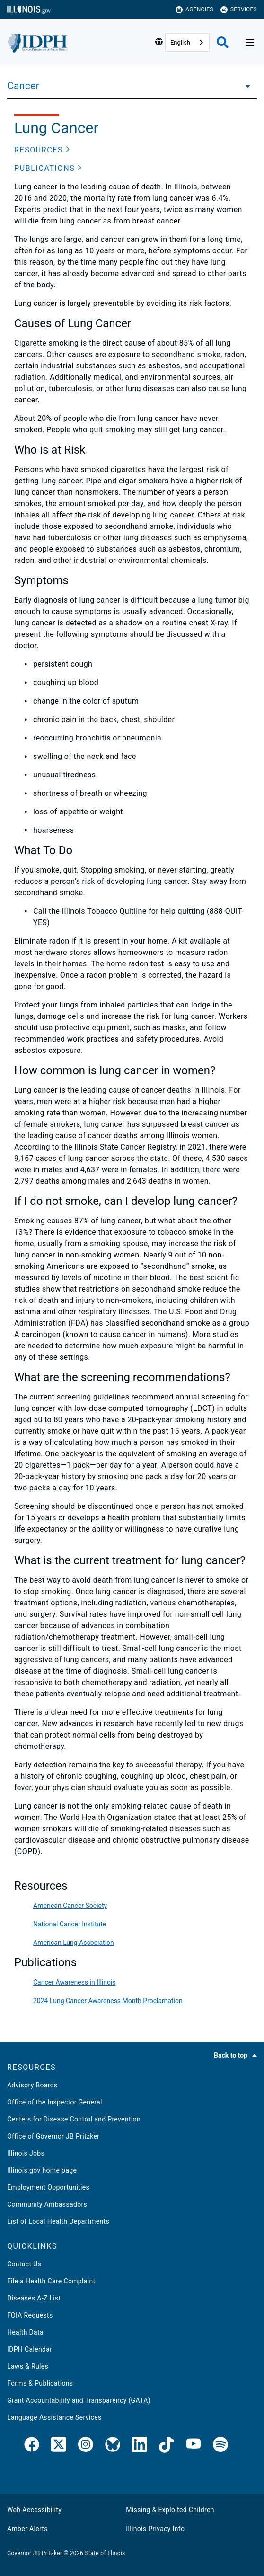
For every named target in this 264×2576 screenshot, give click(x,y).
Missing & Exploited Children (170, 2510)
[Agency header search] (223, 42)
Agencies (194, 9)
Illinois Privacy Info (155, 2528)
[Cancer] (245, 85)
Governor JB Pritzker (34, 2553)
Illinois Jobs (25, 2153)
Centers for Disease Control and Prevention (74, 2119)
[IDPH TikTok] (166, 2446)
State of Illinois (105, 2553)
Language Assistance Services (54, 2417)
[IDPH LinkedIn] (139, 2446)
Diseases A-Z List (34, 2298)
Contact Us (24, 2264)
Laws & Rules (27, 2366)
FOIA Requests (30, 2315)
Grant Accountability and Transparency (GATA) (78, 2400)
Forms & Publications (40, 2383)
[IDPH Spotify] (220, 2446)
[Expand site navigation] (250, 42)
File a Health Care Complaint (51, 2281)
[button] (42, 150)
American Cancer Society (70, 1905)
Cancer (23, 85)
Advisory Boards (32, 2085)
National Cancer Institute (69, 1924)
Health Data (25, 2332)
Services (238, 9)
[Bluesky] (112, 2446)
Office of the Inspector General (54, 2102)
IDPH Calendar (29, 2349)
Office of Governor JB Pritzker (53, 2136)
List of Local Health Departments (58, 2221)
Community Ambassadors (47, 2204)
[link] (31, 2446)
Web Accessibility (34, 2510)
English (180, 42)
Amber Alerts (27, 2528)
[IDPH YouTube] (193, 2446)
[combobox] (187, 42)
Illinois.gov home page (42, 2170)
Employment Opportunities (48, 2187)
